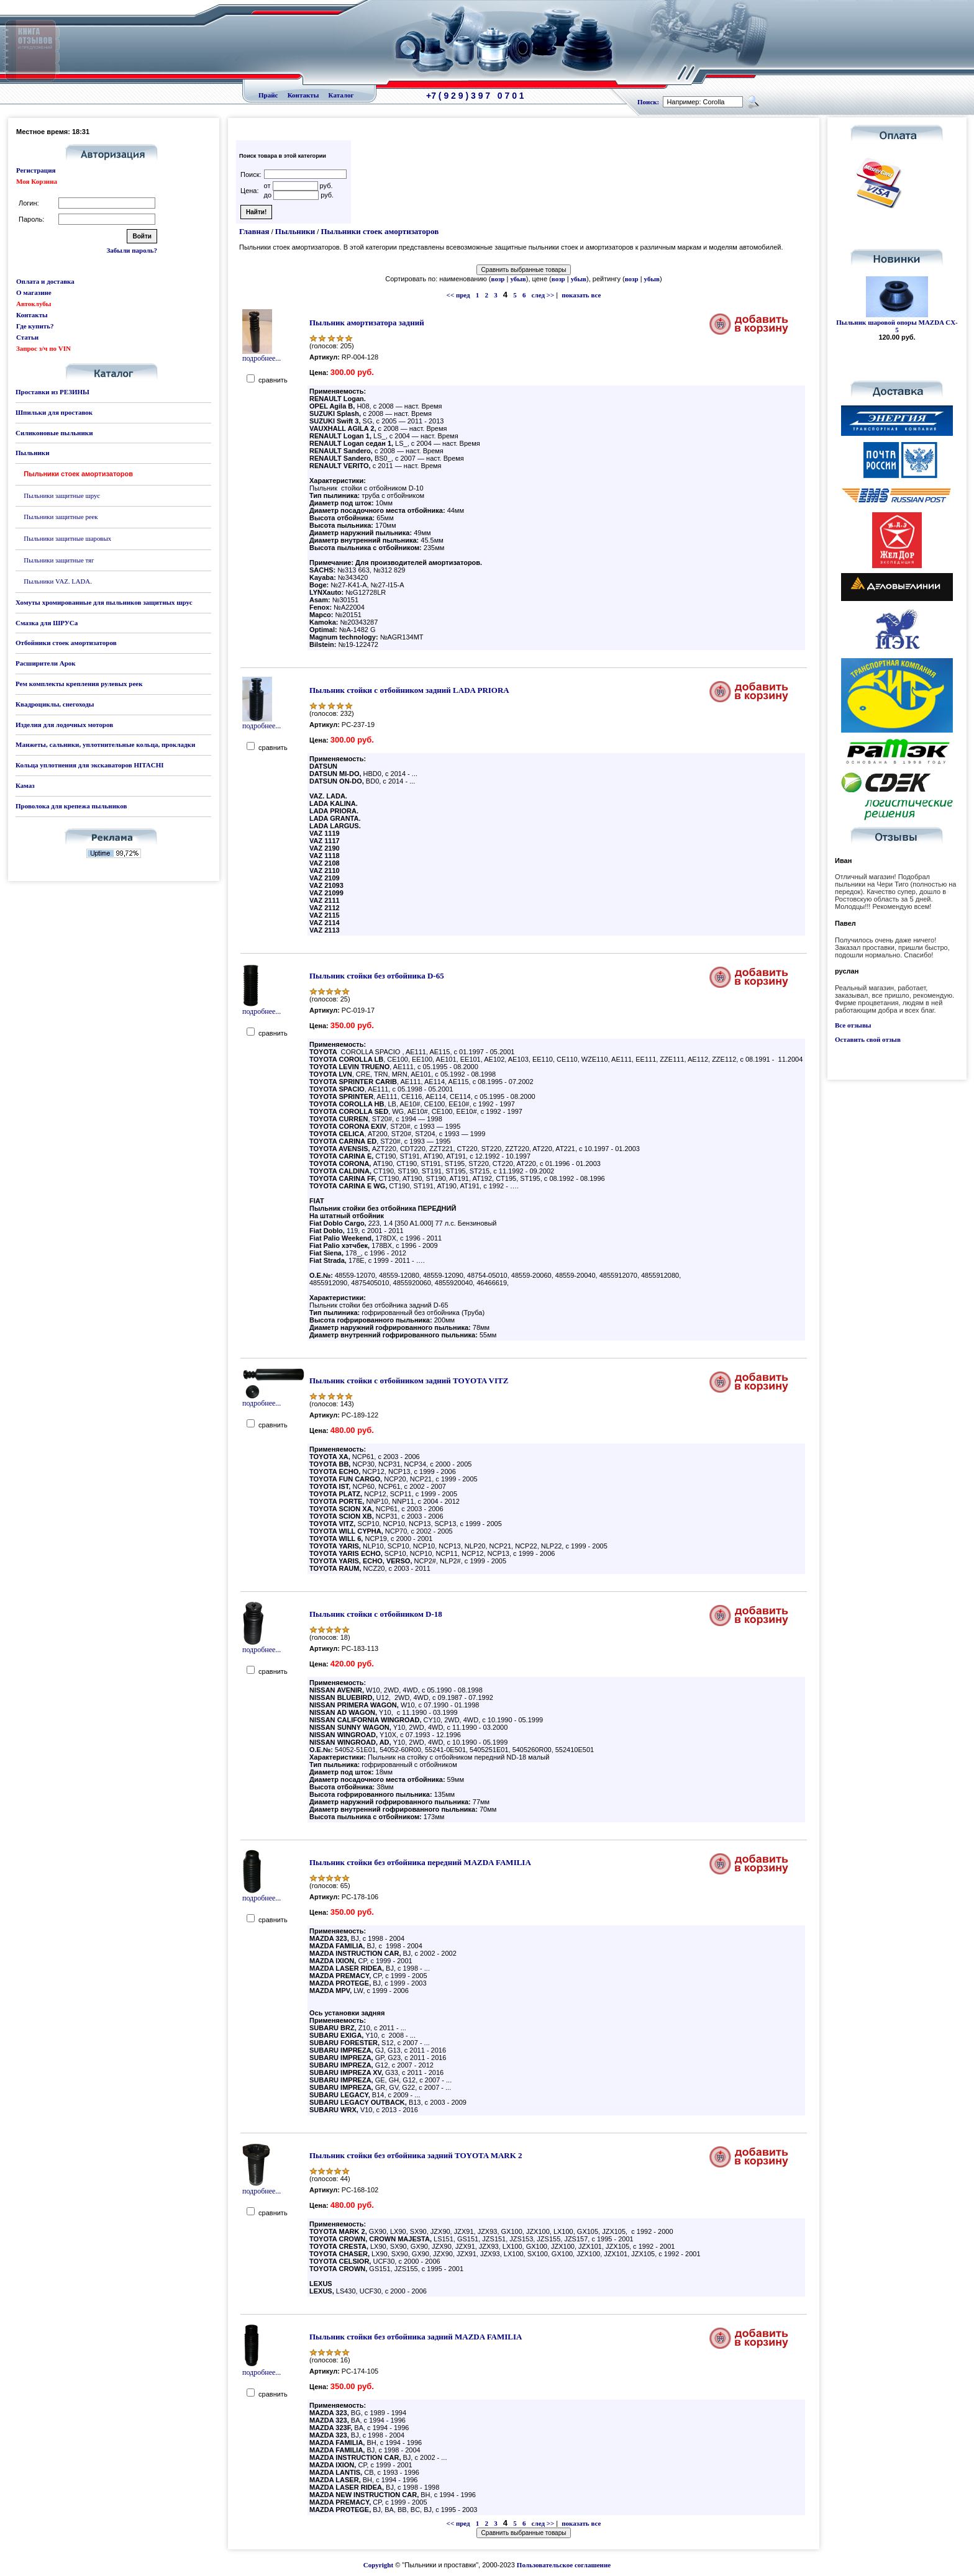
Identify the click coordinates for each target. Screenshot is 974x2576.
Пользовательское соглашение (564, 2565)
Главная (254, 231)
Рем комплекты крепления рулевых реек (79, 683)
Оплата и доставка (45, 281)
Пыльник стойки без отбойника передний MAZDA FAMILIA (420, 1862)
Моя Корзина (36, 181)
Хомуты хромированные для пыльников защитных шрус (104, 602)
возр (498, 278)
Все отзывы (853, 1025)
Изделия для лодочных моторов (64, 724)
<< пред (458, 295)
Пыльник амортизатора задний (366, 322)
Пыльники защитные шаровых (67, 538)
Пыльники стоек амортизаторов (380, 231)
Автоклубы (33, 303)
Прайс (268, 95)
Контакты (303, 95)
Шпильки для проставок (54, 412)
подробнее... (261, 355)
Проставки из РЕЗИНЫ (52, 391)
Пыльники (32, 452)
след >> (543, 295)
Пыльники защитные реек (61, 516)
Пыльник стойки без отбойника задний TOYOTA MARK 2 (415, 2155)
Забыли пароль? (132, 250)
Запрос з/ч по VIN (43, 348)
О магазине (34, 292)
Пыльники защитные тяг (59, 560)
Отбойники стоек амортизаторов (66, 642)
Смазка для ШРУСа (47, 622)
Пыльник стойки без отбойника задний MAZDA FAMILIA (415, 2336)
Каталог (341, 95)
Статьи (27, 337)
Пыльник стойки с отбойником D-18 (375, 1614)
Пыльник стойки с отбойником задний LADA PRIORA (409, 690)
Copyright (378, 2565)
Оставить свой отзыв (868, 1039)
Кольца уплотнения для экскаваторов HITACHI (90, 765)
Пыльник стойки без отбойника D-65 (376, 975)
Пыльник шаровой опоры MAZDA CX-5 (897, 326)
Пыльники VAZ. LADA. (58, 581)
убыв (518, 278)
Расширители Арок (46, 663)
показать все (581, 295)
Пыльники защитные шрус (62, 495)
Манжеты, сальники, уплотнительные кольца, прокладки (105, 744)
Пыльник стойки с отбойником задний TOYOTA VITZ (408, 1380)
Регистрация (35, 170)
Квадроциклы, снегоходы (55, 704)
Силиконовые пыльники (54, 432)
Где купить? (34, 326)
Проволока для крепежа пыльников (71, 806)
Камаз (25, 785)
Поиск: (648, 102)
